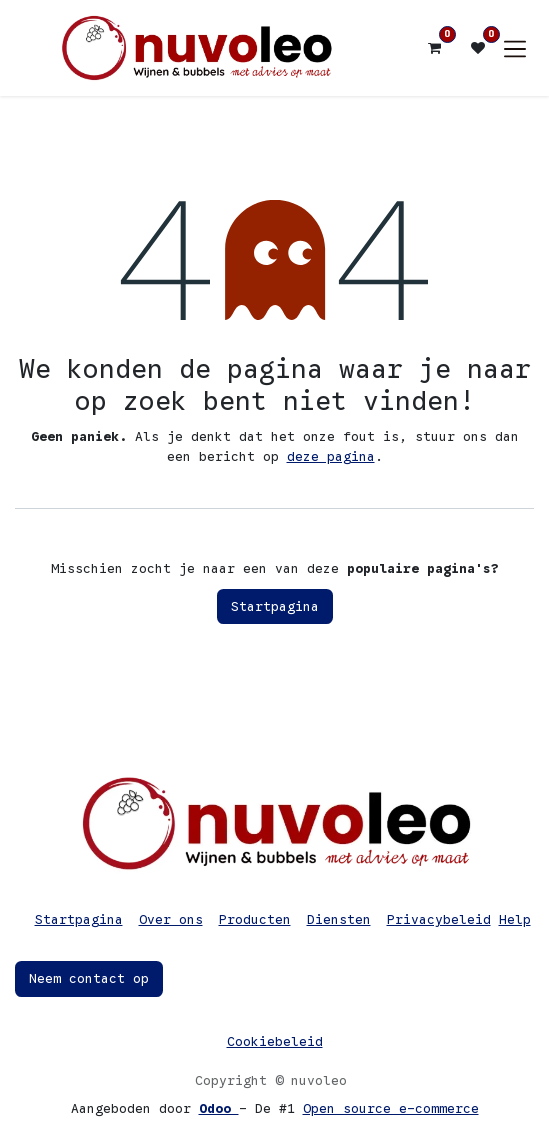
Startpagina (275, 606)
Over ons (171, 919)
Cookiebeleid (275, 1041)
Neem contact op (89, 978)
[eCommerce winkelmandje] (434, 48)
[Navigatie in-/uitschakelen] (515, 48)
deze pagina (331, 456)
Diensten (339, 919)
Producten (255, 919)
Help (515, 919)
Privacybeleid (439, 919)
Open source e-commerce (391, 1108)
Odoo (219, 1108)
